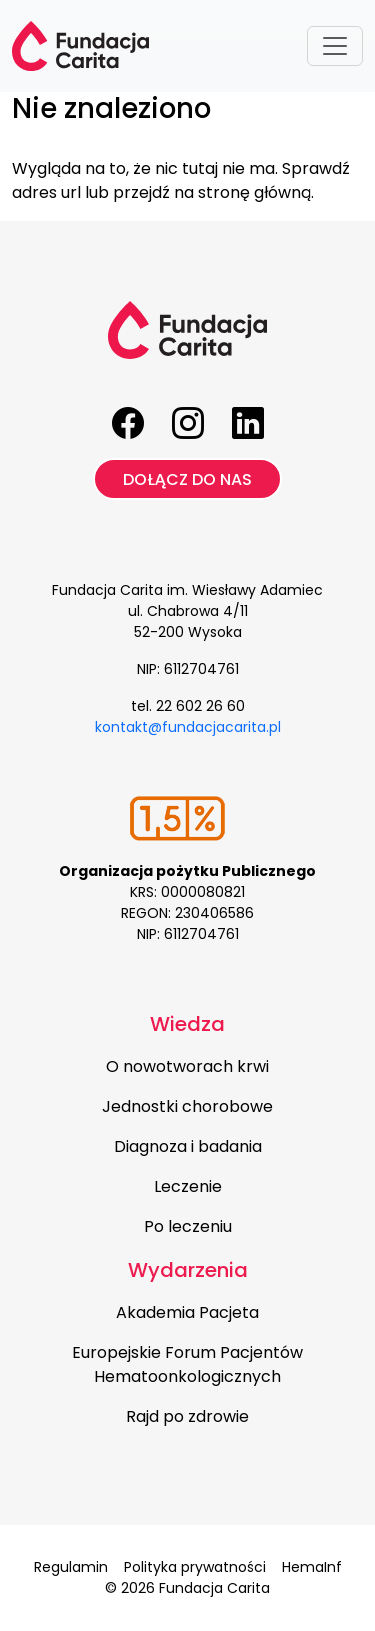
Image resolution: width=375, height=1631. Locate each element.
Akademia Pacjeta (187, 1312)
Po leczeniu (188, 1226)
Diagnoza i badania (188, 1146)
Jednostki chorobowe (187, 1106)
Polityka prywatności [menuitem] (195, 1567)
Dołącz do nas (187, 479)
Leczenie (188, 1186)
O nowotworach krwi (187, 1066)
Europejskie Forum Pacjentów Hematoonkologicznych (187, 1364)
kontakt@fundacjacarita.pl (188, 727)
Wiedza (187, 1024)
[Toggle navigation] (335, 46)
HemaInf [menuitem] (312, 1567)
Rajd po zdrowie (187, 1416)
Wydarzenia (188, 1270)
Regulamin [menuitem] (71, 1567)
